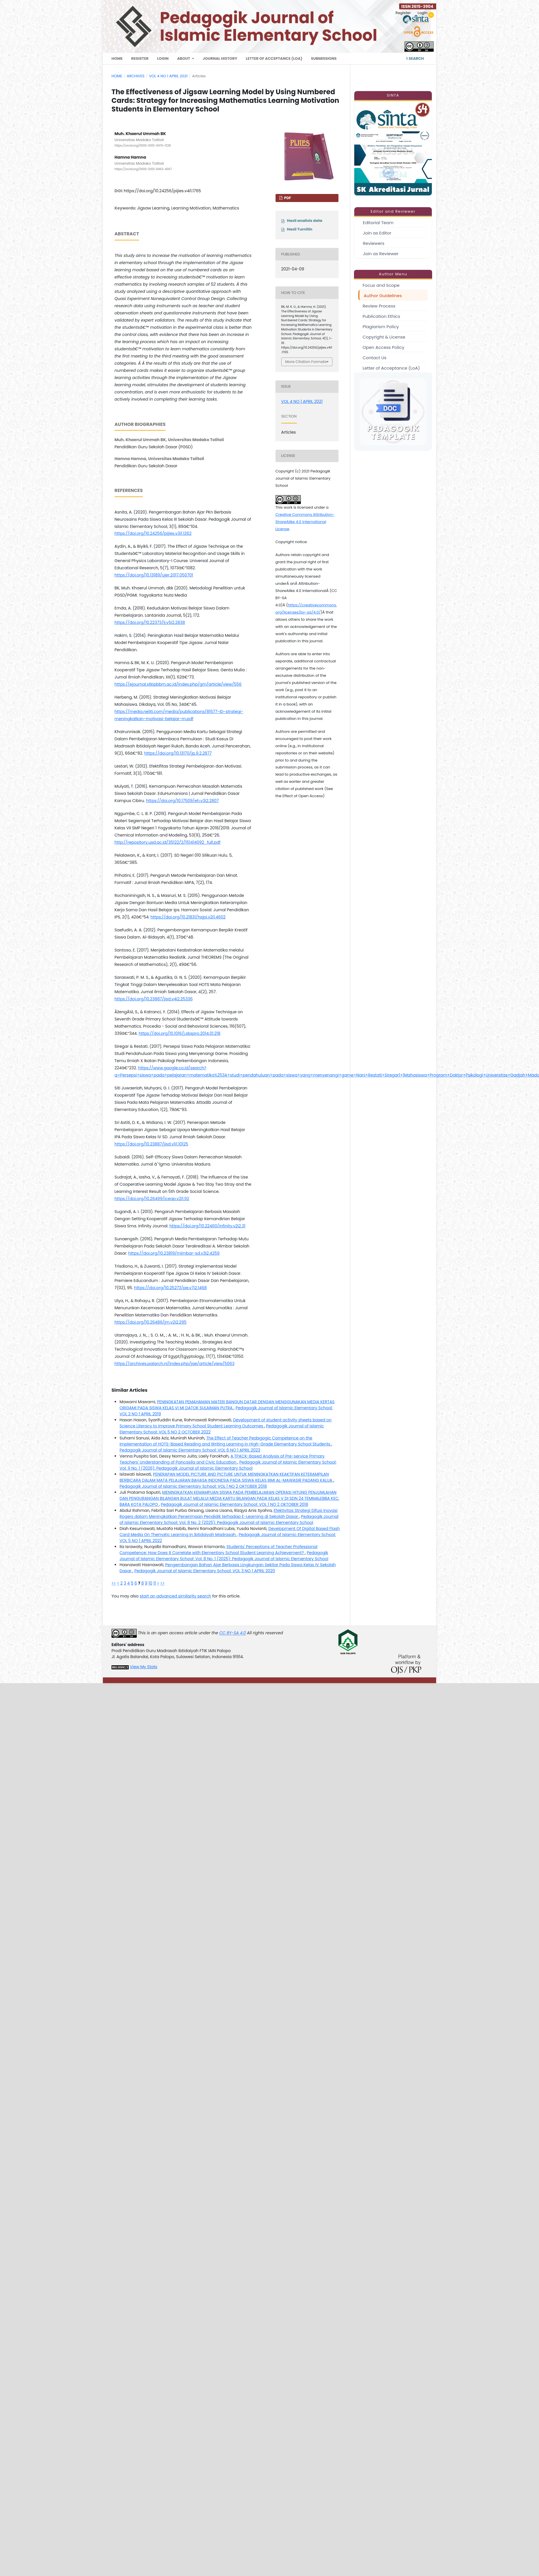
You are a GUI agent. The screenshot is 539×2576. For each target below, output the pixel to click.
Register (140, 58)
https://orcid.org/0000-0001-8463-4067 (143, 169)
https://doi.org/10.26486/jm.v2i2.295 (151, 1322)
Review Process (379, 306)
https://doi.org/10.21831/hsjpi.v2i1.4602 (188, 917)
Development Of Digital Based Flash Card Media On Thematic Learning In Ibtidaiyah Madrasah (230, 1531)
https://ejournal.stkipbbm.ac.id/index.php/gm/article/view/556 (178, 684)
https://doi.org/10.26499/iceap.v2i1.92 (152, 1199)
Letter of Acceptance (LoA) (274, 58)
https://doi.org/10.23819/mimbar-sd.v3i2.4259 (174, 1253)
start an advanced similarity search (175, 1596)
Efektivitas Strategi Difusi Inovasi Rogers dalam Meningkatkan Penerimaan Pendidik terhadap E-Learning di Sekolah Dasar (229, 1513)
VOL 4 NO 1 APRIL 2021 (168, 76)
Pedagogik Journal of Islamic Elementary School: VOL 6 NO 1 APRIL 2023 (190, 1450)
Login (163, 58)
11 (154, 1583)
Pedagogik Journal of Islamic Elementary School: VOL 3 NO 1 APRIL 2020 (204, 1571)
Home (117, 58)
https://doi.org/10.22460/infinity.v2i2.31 (208, 1226)
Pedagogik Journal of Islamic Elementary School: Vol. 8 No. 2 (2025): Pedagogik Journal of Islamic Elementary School (229, 1519)
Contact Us (374, 358)
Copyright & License (384, 337)
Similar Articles (129, 1390)
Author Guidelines (383, 296)
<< (113, 1583)
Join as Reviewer (381, 254)
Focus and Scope (381, 285)
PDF (287, 198)
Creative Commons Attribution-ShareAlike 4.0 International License (305, 522)
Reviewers (373, 243)
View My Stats (143, 1667)
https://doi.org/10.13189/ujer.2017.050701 (154, 575)
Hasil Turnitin (300, 229)
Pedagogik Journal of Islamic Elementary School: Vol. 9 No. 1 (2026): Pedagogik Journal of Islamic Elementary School (228, 1465)
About (184, 58)
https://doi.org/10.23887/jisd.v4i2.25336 (154, 999)
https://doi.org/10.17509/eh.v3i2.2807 (182, 800)
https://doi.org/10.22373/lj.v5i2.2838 (150, 622)
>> (162, 1583)
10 (150, 1583)
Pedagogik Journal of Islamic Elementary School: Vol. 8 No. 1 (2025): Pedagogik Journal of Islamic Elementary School (224, 1556)
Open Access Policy (383, 347)
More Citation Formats (306, 361)
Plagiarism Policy (381, 327)
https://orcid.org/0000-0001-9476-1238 (143, 145)
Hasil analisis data (304, 220)
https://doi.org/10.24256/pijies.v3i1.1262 (153, 533)
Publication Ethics (381, 316)
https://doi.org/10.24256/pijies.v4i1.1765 (162, 191)
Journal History (220, 58)
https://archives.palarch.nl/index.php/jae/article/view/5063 (175, 1363)
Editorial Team (378, 223)
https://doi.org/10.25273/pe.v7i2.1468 (170, 1288)
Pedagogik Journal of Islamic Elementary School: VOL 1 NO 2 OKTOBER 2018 (193, 1486)
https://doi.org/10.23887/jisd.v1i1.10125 (151, 1144)
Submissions (323, 58)
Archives (136, 76)
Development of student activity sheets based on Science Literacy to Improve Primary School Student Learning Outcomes (226, 1423)
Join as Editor (377, 233)
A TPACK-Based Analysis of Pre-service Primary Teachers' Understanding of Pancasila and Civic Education (222, 1459)
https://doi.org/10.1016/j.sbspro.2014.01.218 (180, 1033)
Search (415, 58)
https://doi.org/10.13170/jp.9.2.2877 (178, 753)
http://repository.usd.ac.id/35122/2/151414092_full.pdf (168, 842)
